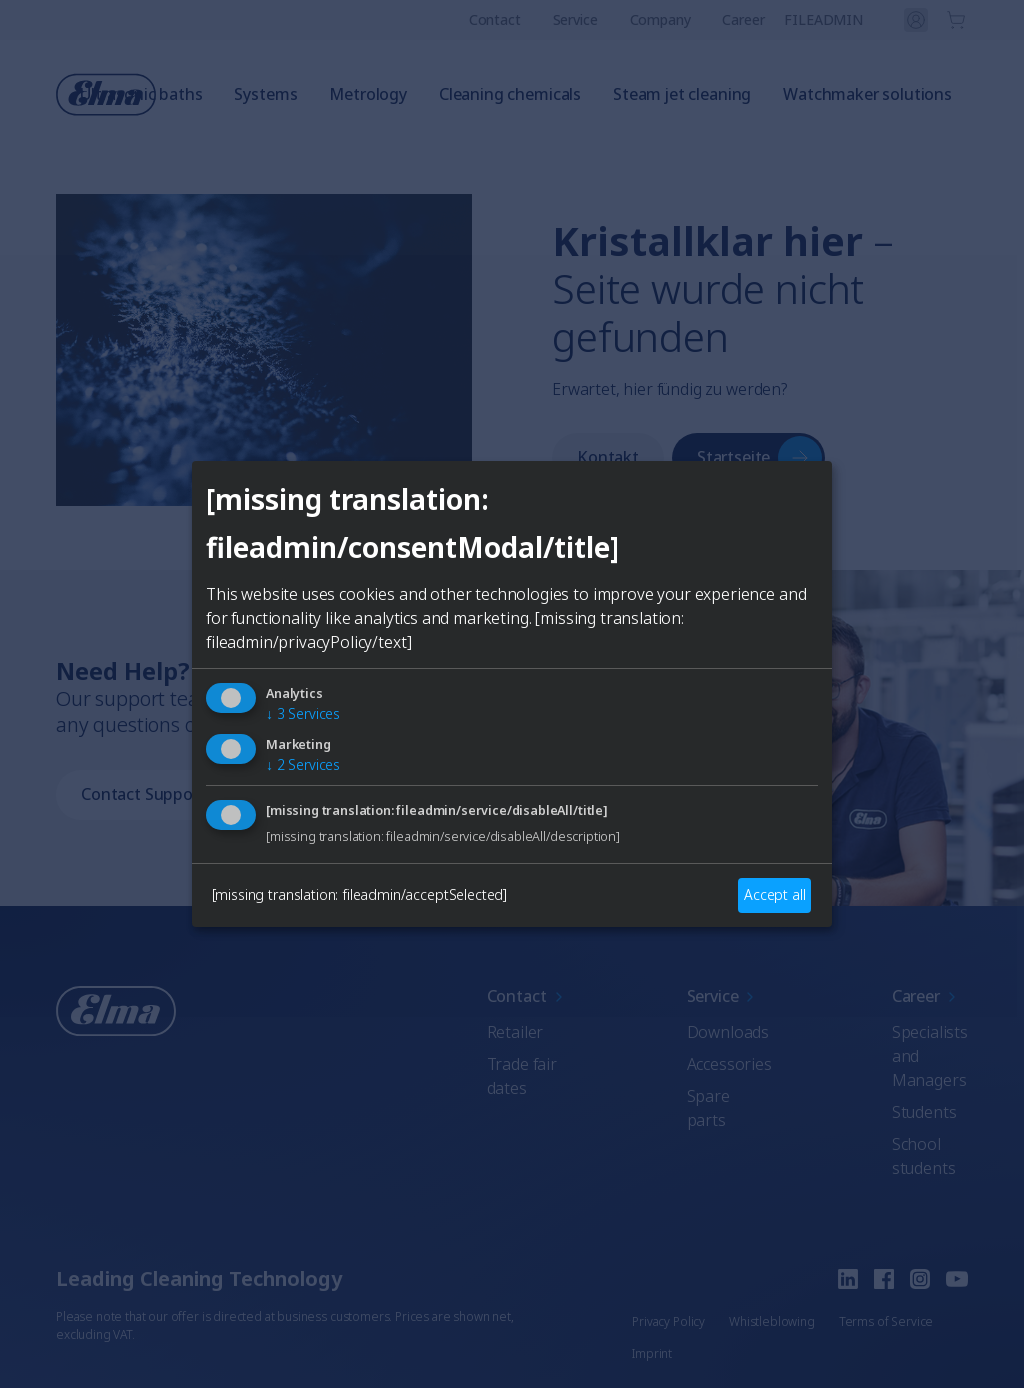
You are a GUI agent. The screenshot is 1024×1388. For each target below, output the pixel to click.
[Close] (278, 543)
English (328, 777)
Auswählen (512, 849)
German (433, 777)
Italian (635, 777)
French (537, 777)
